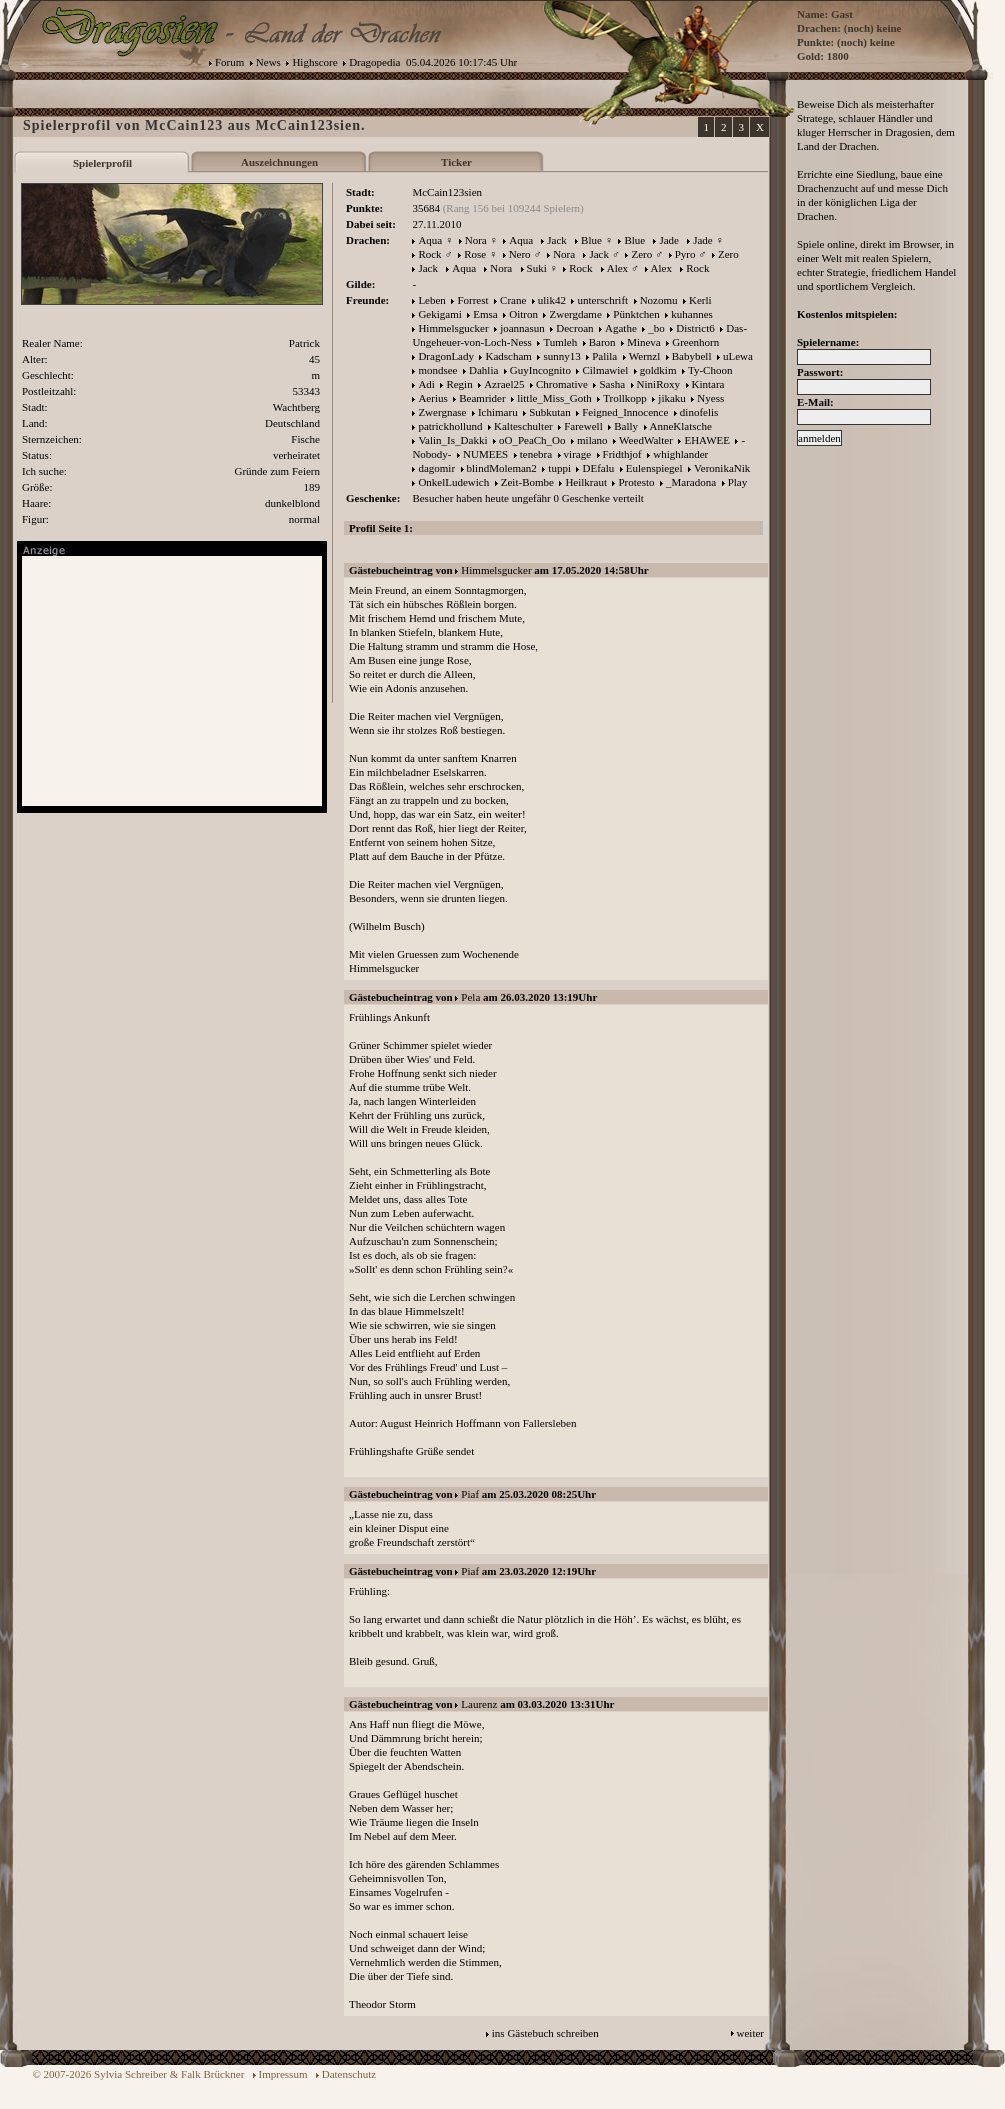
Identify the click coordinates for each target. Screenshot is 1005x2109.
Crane (513, 300)
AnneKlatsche (681, 426)
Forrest (472, 300)
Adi (426, 384)
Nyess (710, 398)
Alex (617, 268)
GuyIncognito (540, 370)
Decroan (574, 328)
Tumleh (560, 342)
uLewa (738, 356)
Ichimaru (498, 412)
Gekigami (439, 314)
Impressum (283, 2074)
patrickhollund (450, 426)
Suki (537, 268)
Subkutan (550, 412)
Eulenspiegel (654, 468)
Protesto (636, 482)
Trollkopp (625, 398)
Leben (431, 300)
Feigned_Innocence (625, 412)
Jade (669, 240)
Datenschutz (349, 2074)
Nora (476, 240)
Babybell (692, 356)
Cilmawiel (605, 370)
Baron (602, 342)
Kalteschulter (523, 426)
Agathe (621, 328)
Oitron (523, 314)
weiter (750, 2033)
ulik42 (552, 300)
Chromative (562, 384)
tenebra (536, 454)
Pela (470, 997)
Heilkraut (586, 482)
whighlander (680, 454)
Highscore (314, 62)
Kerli (700, 300)
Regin (459, 384)
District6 (695, 328)
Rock (429, 254)
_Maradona (691, 482)
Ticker (456, 162)
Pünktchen (636, 314)
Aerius (432, 398)
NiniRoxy (658, 384)
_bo (656, 328)
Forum (229, 62)
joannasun (522, 328)
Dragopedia (374, 62)
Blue (591, 240)
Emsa (485, 314)
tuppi (559, 468)
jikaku (672, 398)
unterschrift (602, 300)
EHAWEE (707, 440)
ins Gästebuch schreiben (545, 2033)
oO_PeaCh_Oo (532, 440)
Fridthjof (622, 454)
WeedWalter (646, 440)
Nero (520, 254)
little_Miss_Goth (554, 398)
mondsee (437, 370)
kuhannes (692, 314)
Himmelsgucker (453, 328)
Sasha (612, 384)
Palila (604, 356)
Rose (475, 254)
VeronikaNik (722, 468)
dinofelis (699, 412)
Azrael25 (504, 384)
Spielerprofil (102, 163)
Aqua (430, 240)
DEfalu (598, 468)
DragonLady (446, 356)
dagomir (436, 468)
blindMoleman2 (502, 468)
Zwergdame (575, 314)
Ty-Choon (710, 370)
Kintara (708, 384)
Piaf (470, 1494)
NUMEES (485, 454)
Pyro (685, 254)
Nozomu (659, 300)
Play (738, 482)
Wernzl (645, 356)
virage (577, 454)
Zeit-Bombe (527, 482)
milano (592, 440)
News (268, 62)
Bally (626, 426)
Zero (641, 254)
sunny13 (561, 356)
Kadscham (508, 356)
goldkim (658, 370)
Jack (557, 240)
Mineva (644, 342)
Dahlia (483, 370)
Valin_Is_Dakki (452, 440)
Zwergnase (442, 412)
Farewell (583, 426)
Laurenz (479, 1704)
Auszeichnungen (279, 162)
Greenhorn (695, 342)
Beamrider (482, 398)
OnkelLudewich (453, 482)
